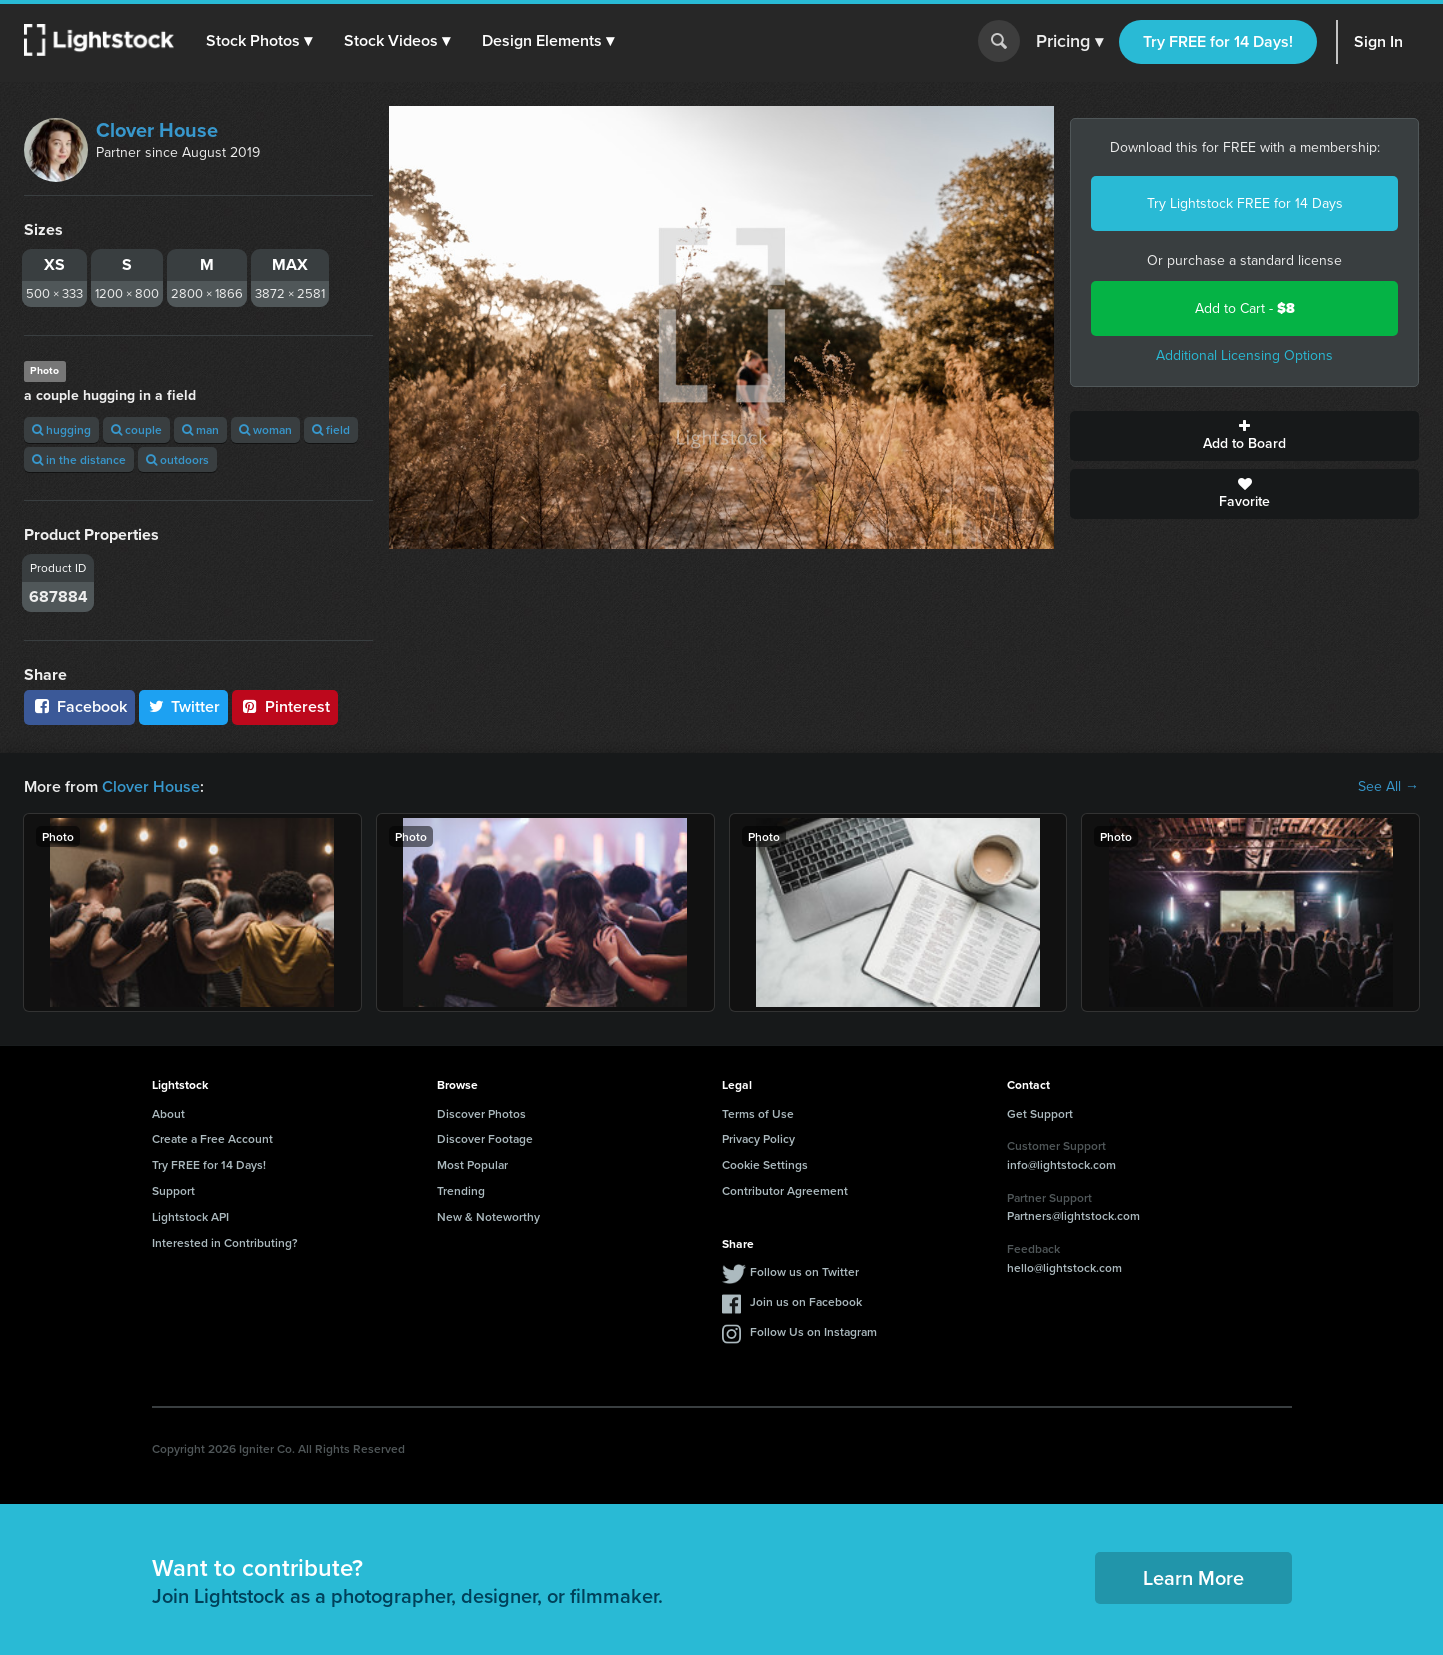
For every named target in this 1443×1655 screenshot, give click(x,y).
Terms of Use (758, 1113)
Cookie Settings (765, 1164)
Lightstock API (190, 1216)
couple (136, 429)
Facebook (79, 706)
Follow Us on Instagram (813, 1331)
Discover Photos (481, 1113)
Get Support (1040, 1113)
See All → (1388, 787)
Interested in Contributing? (225, 1242)
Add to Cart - (1245, 308)
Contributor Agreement (785, 1190)
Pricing (1069, 42)
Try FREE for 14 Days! (1218, 41)
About (168, 1113)
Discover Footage (485, 1138)
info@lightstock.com (1061, 1164)
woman (265, 429)
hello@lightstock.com (1064, 1267)
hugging (61, 429)
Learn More (1193, 1577)
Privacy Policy (758, 1138)
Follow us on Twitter (804, 1271)
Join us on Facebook (806, 1301)
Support (173, 1190)
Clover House (157, 130)
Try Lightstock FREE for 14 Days (1245, 203)
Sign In (1378, 41)
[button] (259, 41)
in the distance (79, 459)
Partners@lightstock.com (1073, 1215)
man (200, 429)
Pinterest (285, 706)
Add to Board (1244, 436)
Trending (461, 1190)
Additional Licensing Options (1244, 355)
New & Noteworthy (488, 1216)
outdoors (177, 459)
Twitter (184, 706)
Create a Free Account (212, 1138)
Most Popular (472, 1164)
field (331, 429)
